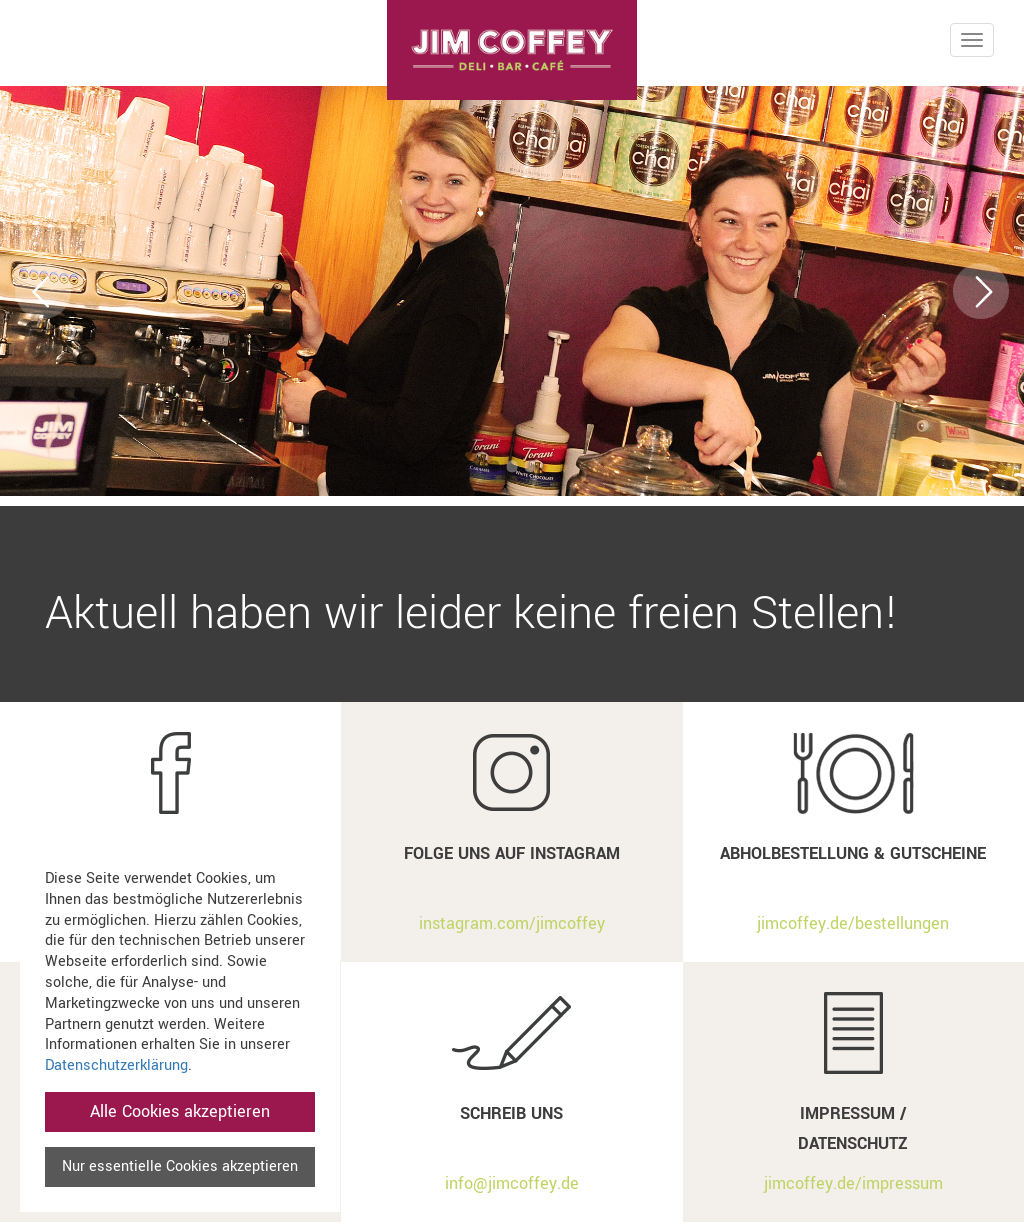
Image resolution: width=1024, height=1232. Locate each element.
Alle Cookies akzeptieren (180, 1111)
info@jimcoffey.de (512, 1183)
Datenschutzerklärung (116, 1065)
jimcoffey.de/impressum (853, 1183)
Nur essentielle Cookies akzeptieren (180, 1166)
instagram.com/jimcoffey (512, 923)
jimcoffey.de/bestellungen (853, 923)
